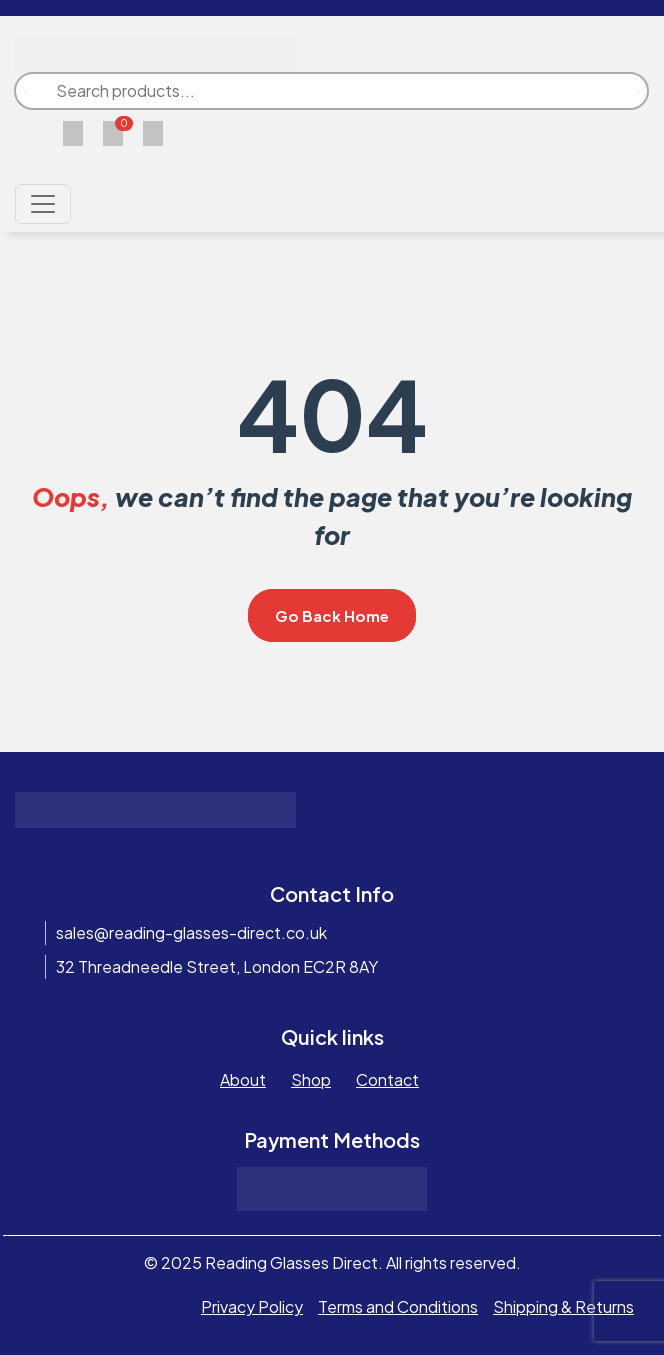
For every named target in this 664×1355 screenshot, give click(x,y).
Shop (311, 1079)
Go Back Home (332, 615)
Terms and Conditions (398, 1306)
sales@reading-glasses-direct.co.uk (191, 932)
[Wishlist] (73, 131)
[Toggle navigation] (43, 204)
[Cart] (113, 131)
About (243, 1079)
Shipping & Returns (563, 1306)
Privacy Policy (252, 1306)
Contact (387, 1079)
